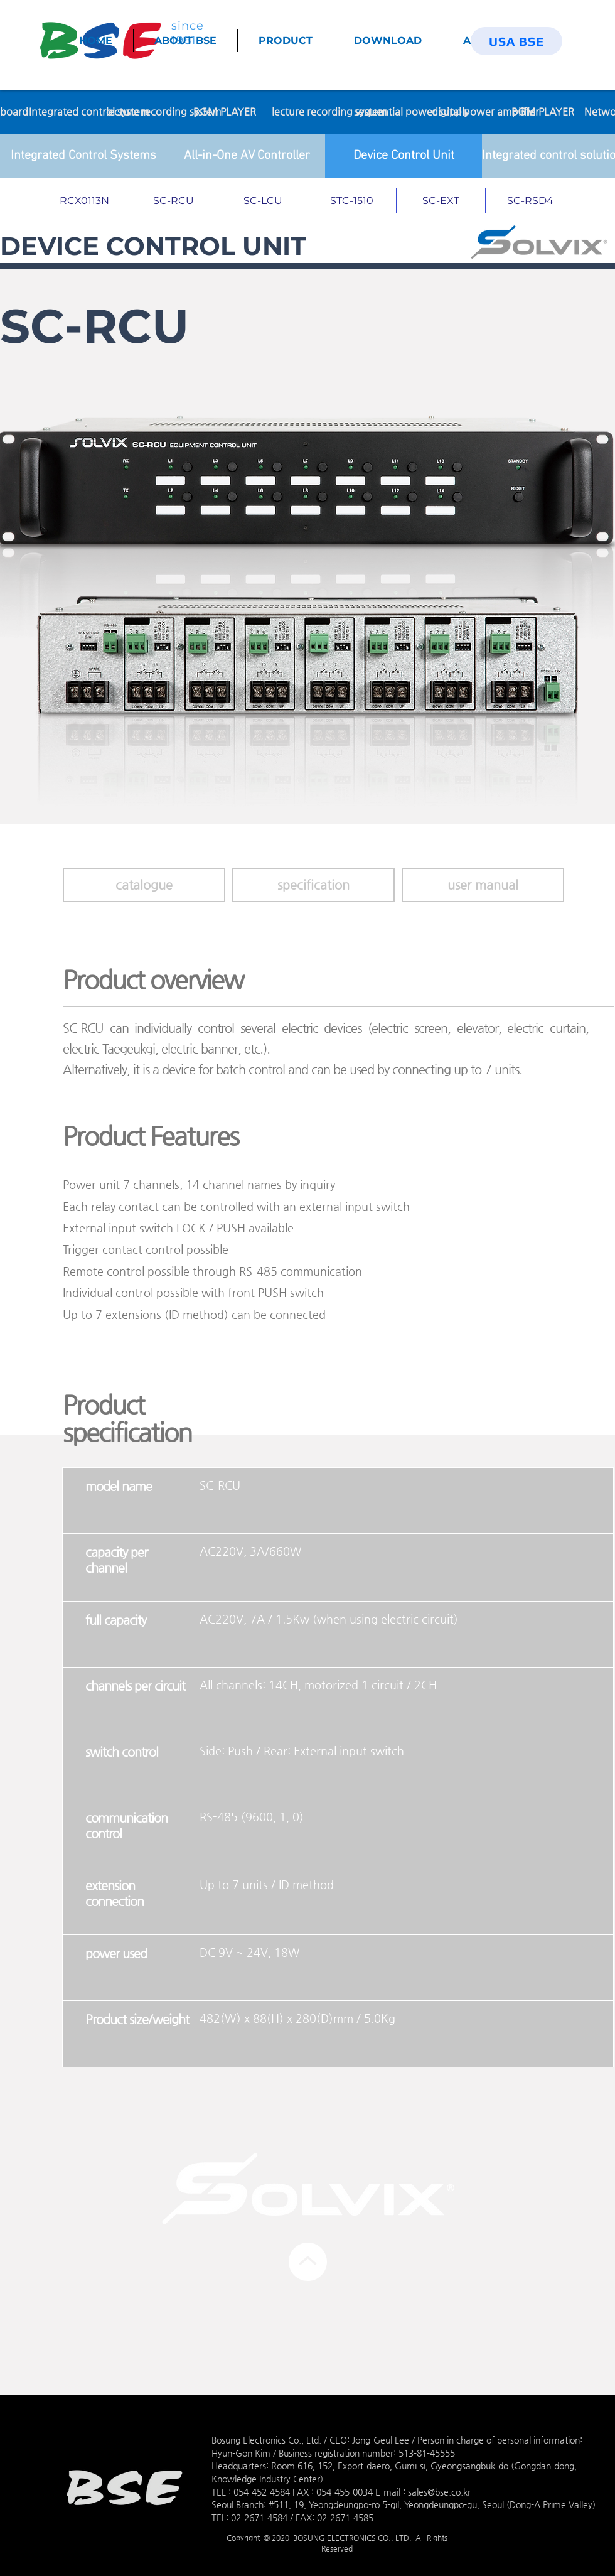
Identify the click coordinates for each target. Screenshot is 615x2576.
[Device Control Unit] (403, 156)
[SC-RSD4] (530, 200)
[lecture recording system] (164, 111)
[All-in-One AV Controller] (246, 156)
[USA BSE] (516, 41)
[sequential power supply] (411, 111)
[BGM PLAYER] (224, 111)
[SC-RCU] (173, 200)
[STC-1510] (352, 200)
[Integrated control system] (89, 111)
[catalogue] (144, 885)
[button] (313, 885)
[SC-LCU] (263, 200)
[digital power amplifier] (485, 111)
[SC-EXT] (441, 200)
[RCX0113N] (84, 200)
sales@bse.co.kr (439, 2492)
